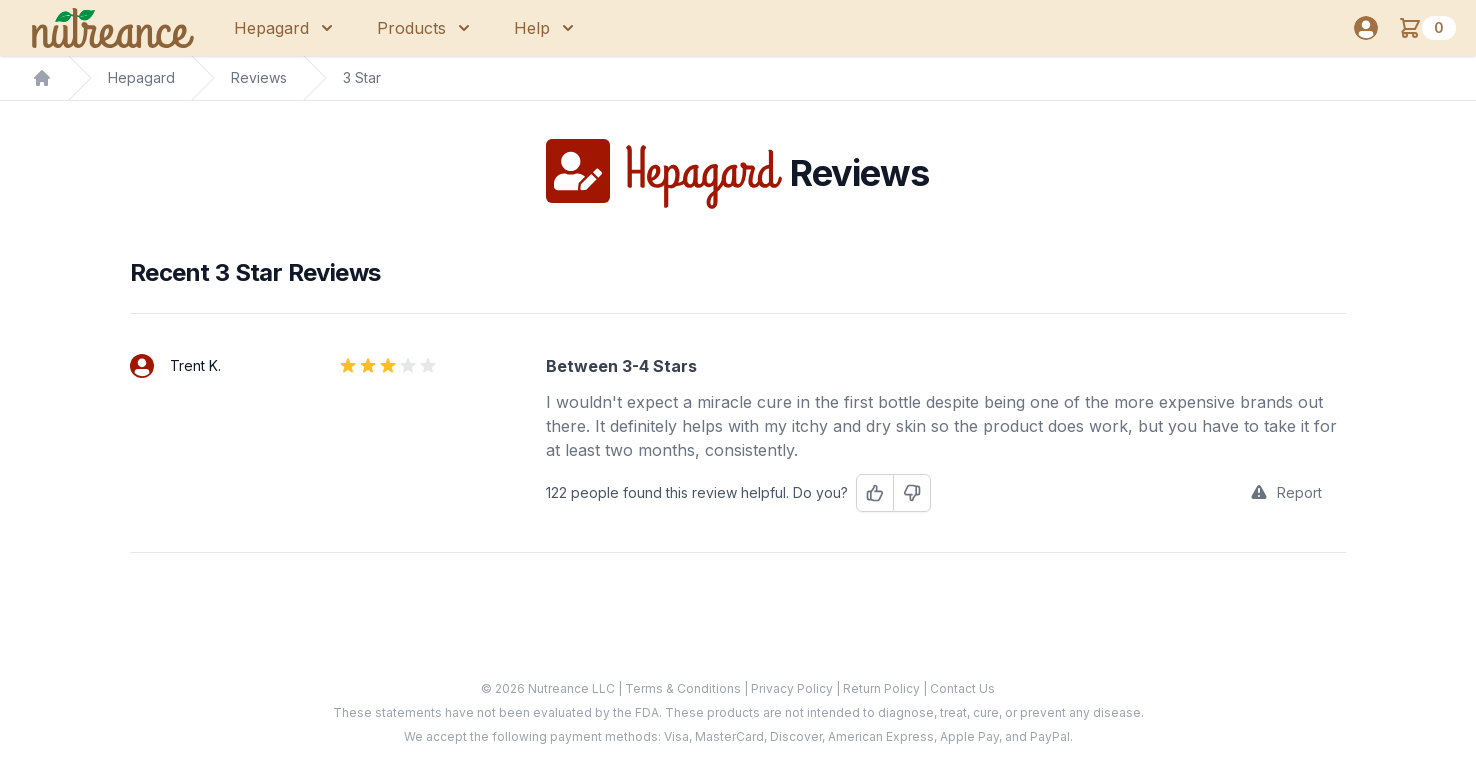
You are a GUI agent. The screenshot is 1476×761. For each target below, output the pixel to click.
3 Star (362, 77)
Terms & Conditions (684, 688)
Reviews (259, 77)
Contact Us (962, 688)
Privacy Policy (793, 688)
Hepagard (141, 77)
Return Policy (883, 688)
